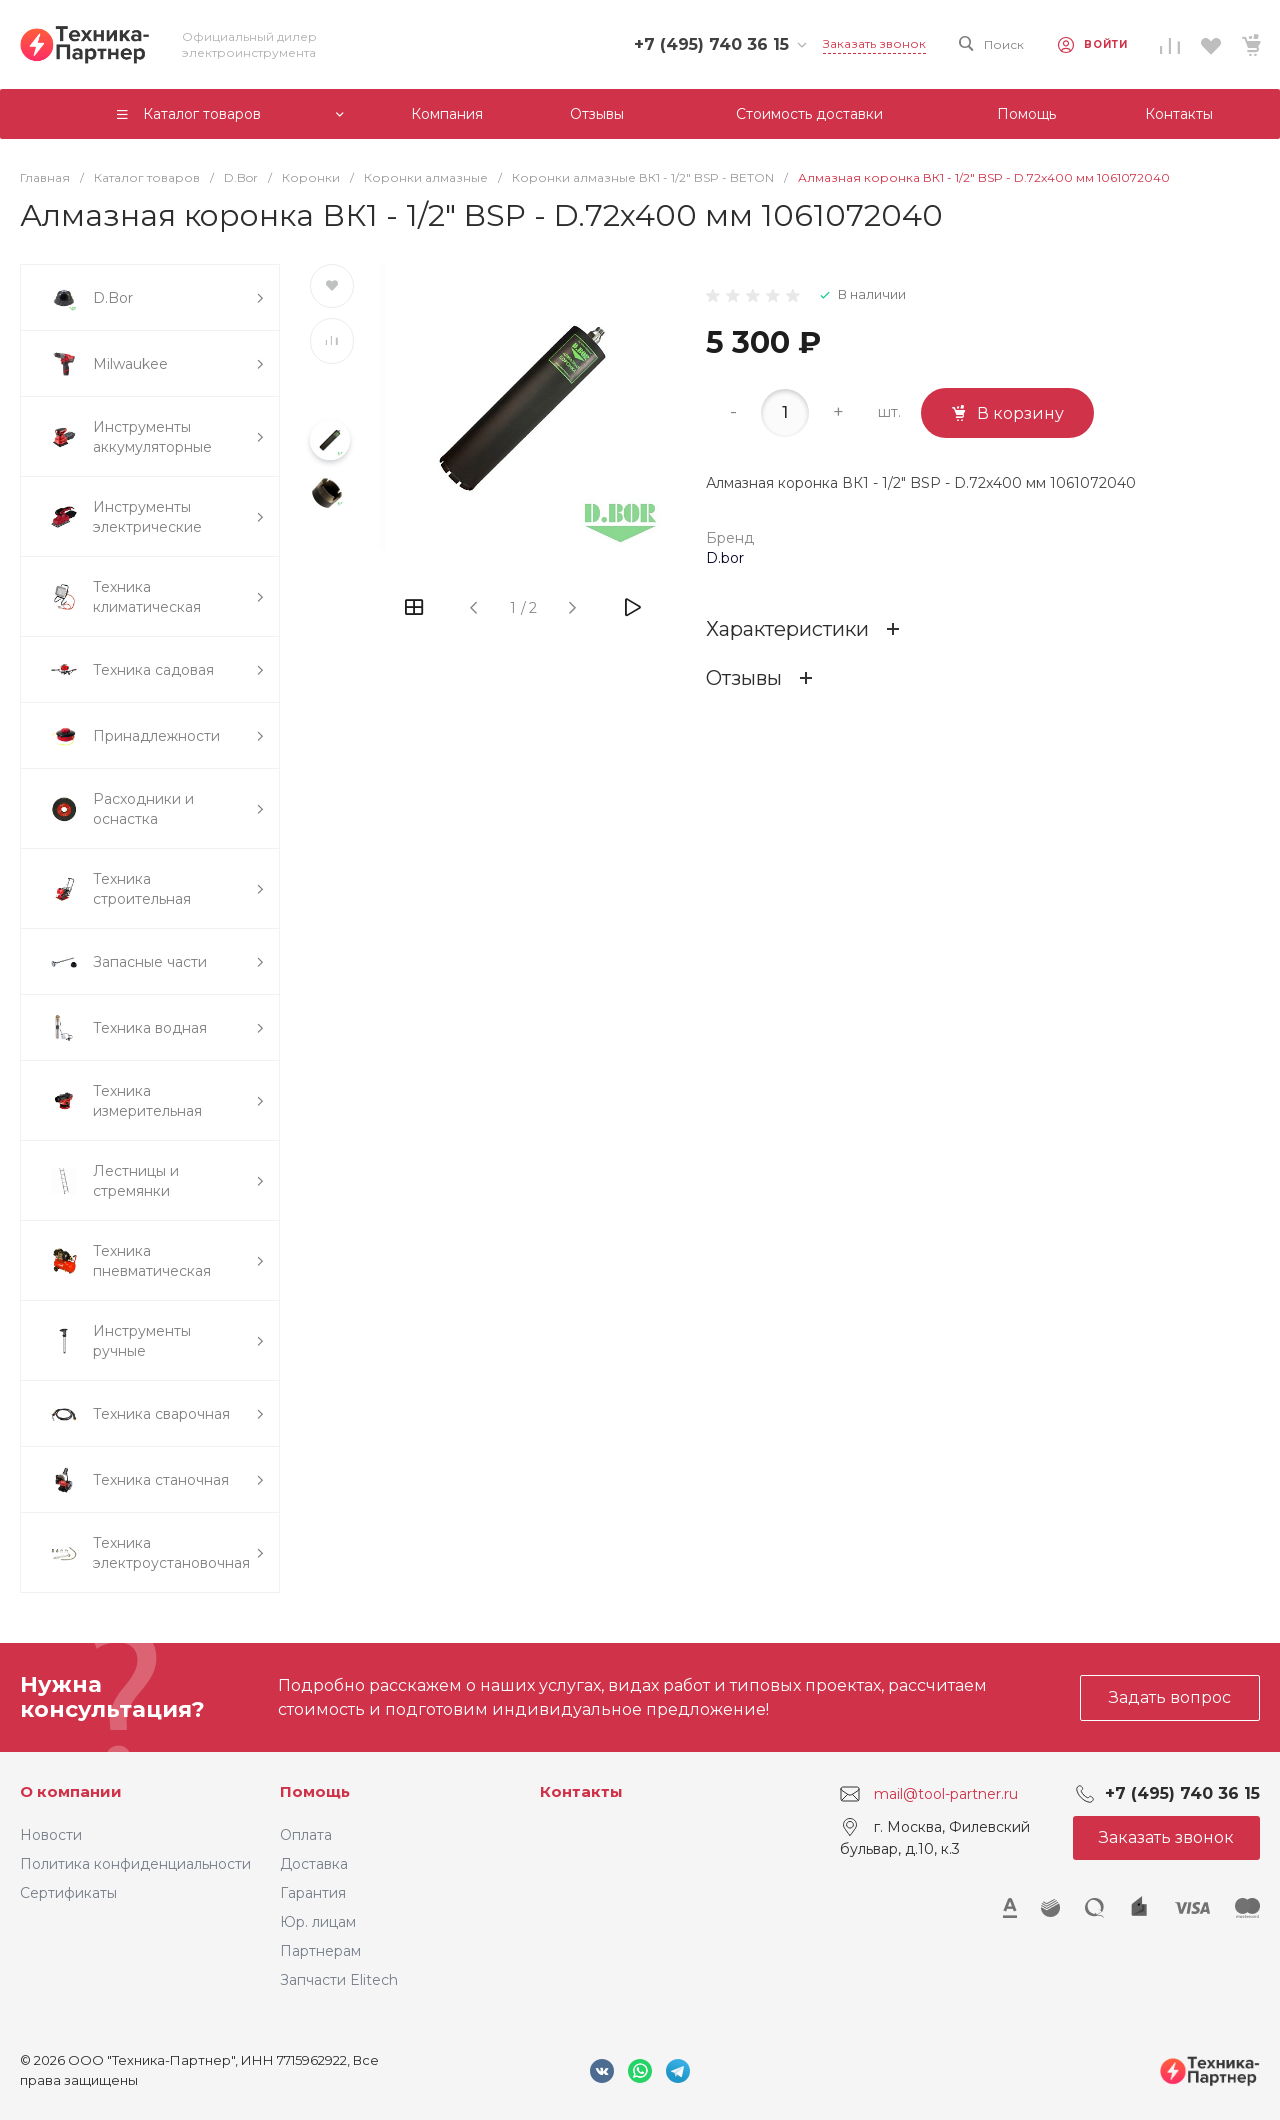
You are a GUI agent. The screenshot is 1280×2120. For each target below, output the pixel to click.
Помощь (315, 1791)
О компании (71, 1791)
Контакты (581, 1791)
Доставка (314, 1864)
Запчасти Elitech (339, 1980)
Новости (51, 1835)
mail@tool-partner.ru (946, 1794)
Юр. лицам (318, 1922)
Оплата (306, 1835)
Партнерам (320, 1951)
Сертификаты (68, 1893)
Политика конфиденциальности (135, 1864)
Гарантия (313, 1893)
